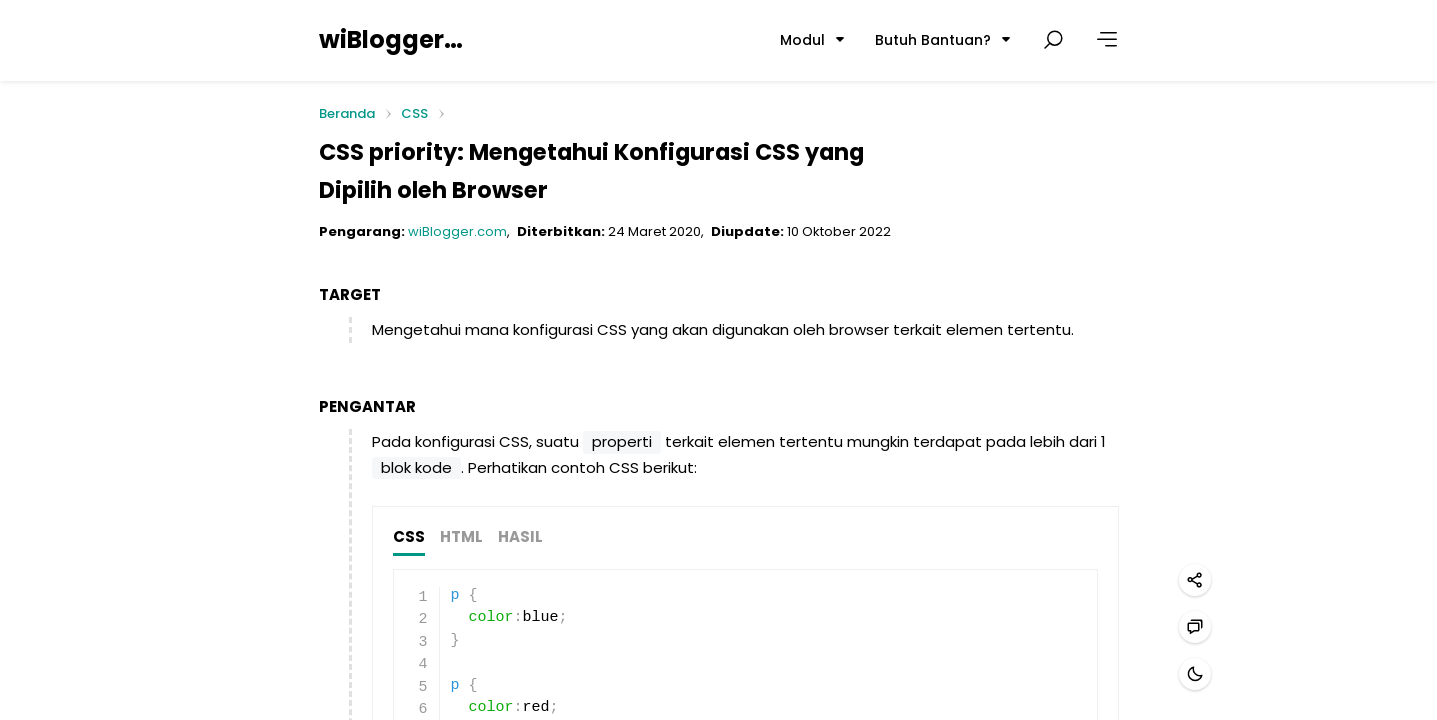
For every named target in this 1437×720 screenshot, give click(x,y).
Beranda (347, 114)
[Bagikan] (1195, 580)
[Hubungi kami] (1195, 627)
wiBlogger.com (392, 39)
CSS (414, 113)
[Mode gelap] (1195, 674)
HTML (461, 538)
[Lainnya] (1107, 40)
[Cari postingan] (1053, 40)
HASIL (520, 538)
